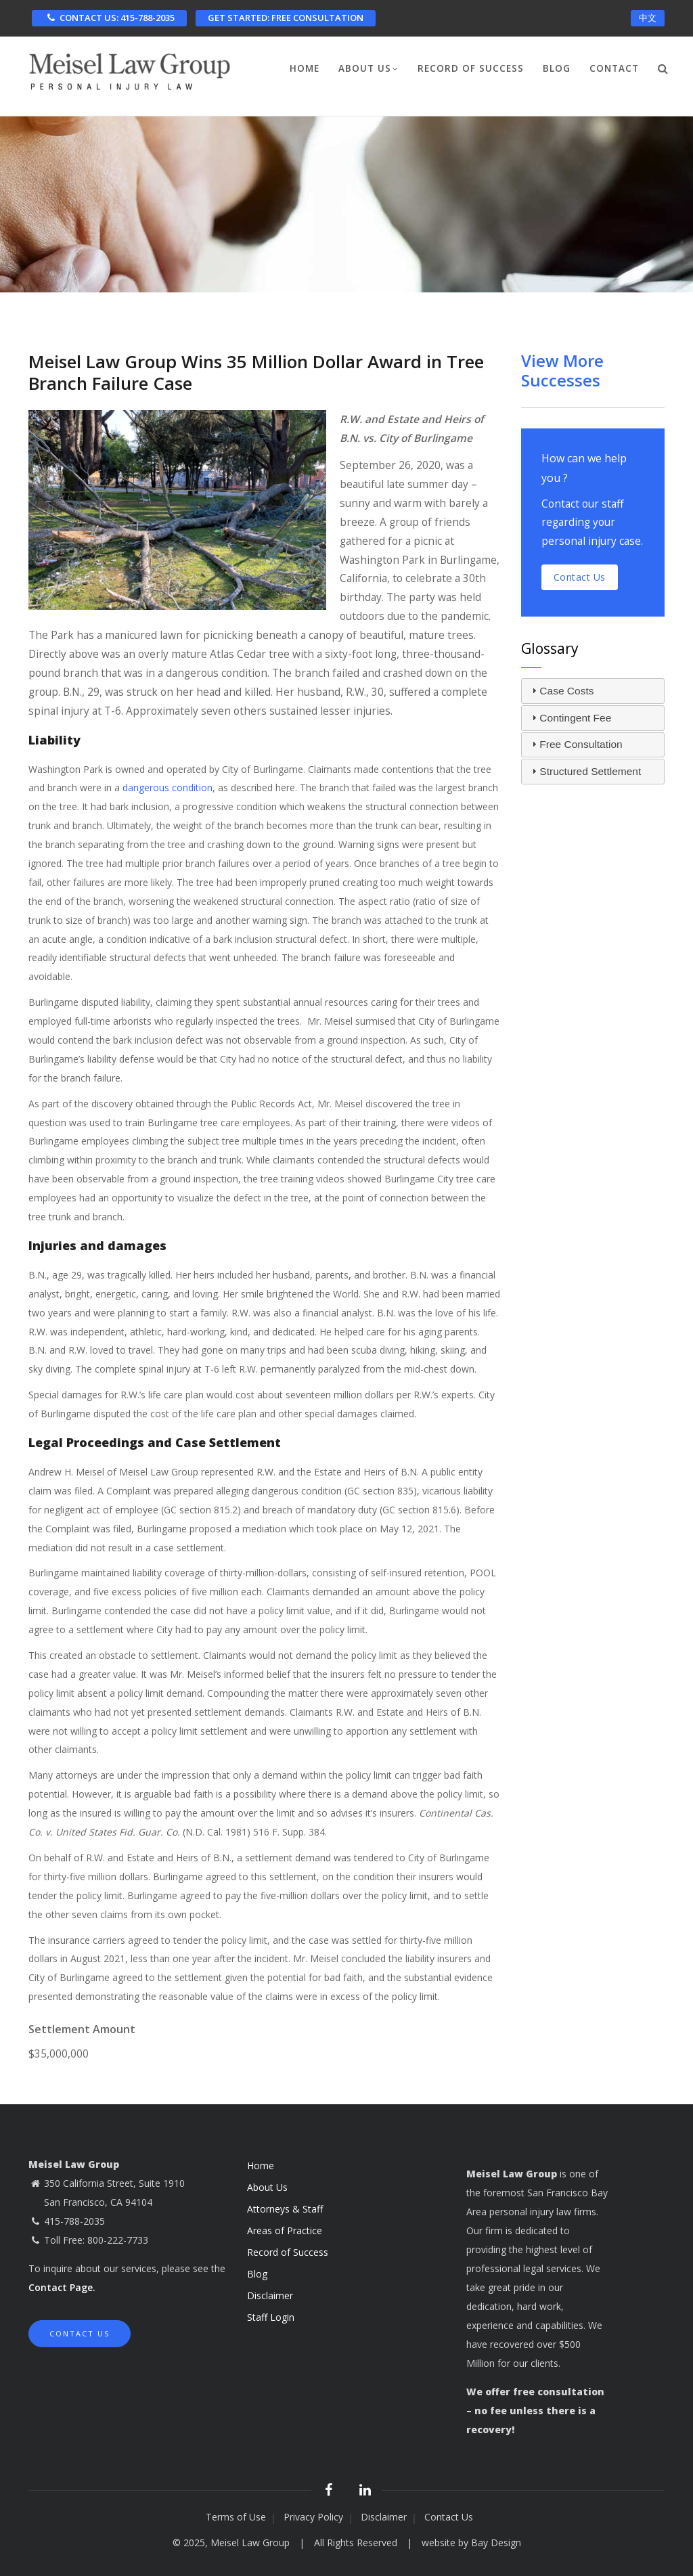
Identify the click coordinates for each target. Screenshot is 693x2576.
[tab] (593, 691)
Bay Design (496, 2542)
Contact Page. (61, 2287)
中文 (647, 18)
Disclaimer (270, 2295)
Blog (557, 68)
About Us (368, 69)
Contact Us (79, 2333)
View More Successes (562, 370)
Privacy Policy (313, 2516)
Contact (614, 68)
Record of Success (471, 68)
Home (304, 68)
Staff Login (270, 2317)
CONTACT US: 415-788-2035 (109, 18)
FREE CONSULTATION (285, 18)
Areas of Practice (284, 2230)
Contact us (580, 577)
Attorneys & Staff (285, 2208)
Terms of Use (236, 2516)
